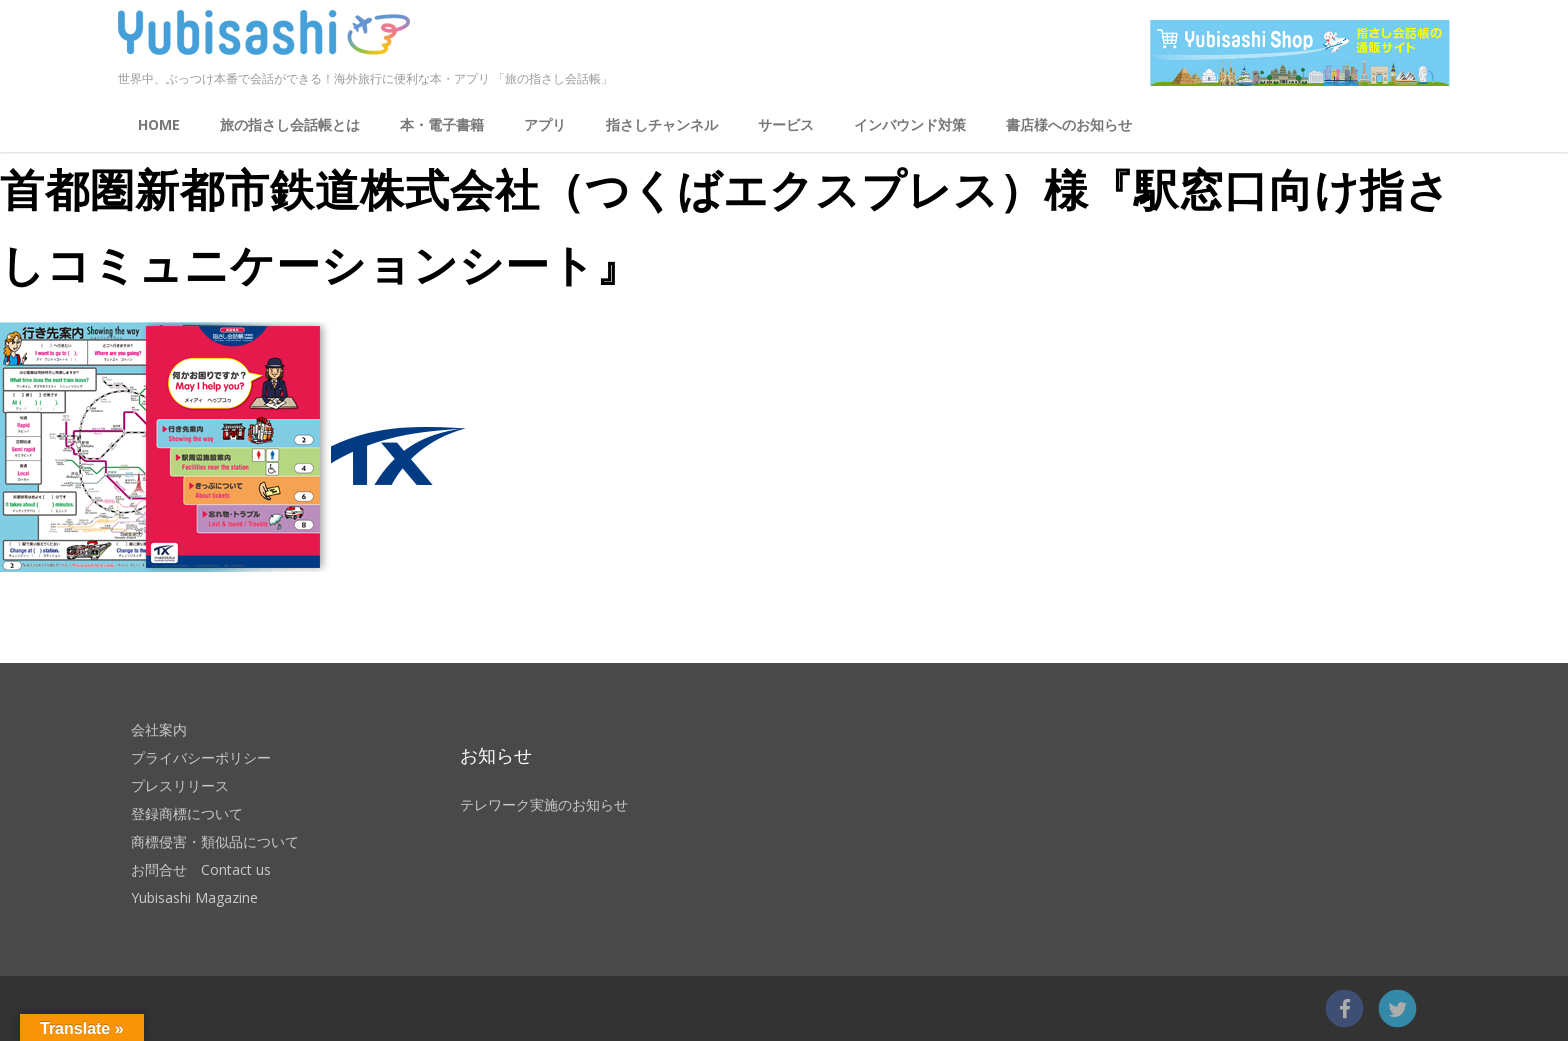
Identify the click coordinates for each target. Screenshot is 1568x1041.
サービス (786, 124)
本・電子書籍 (442, 124)
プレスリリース (180, 785)
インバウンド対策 (910, 124)
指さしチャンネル (662, 124)
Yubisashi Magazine (194, 897)
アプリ (545, 124)
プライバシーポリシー (201, 757)
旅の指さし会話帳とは (290, 124)
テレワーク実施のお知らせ (544, 804)
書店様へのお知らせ (1069, 124)
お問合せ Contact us (201, 869)
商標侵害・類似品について (215, 841)
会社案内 (159, 729)
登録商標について (187, 813)
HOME (159, 124)
